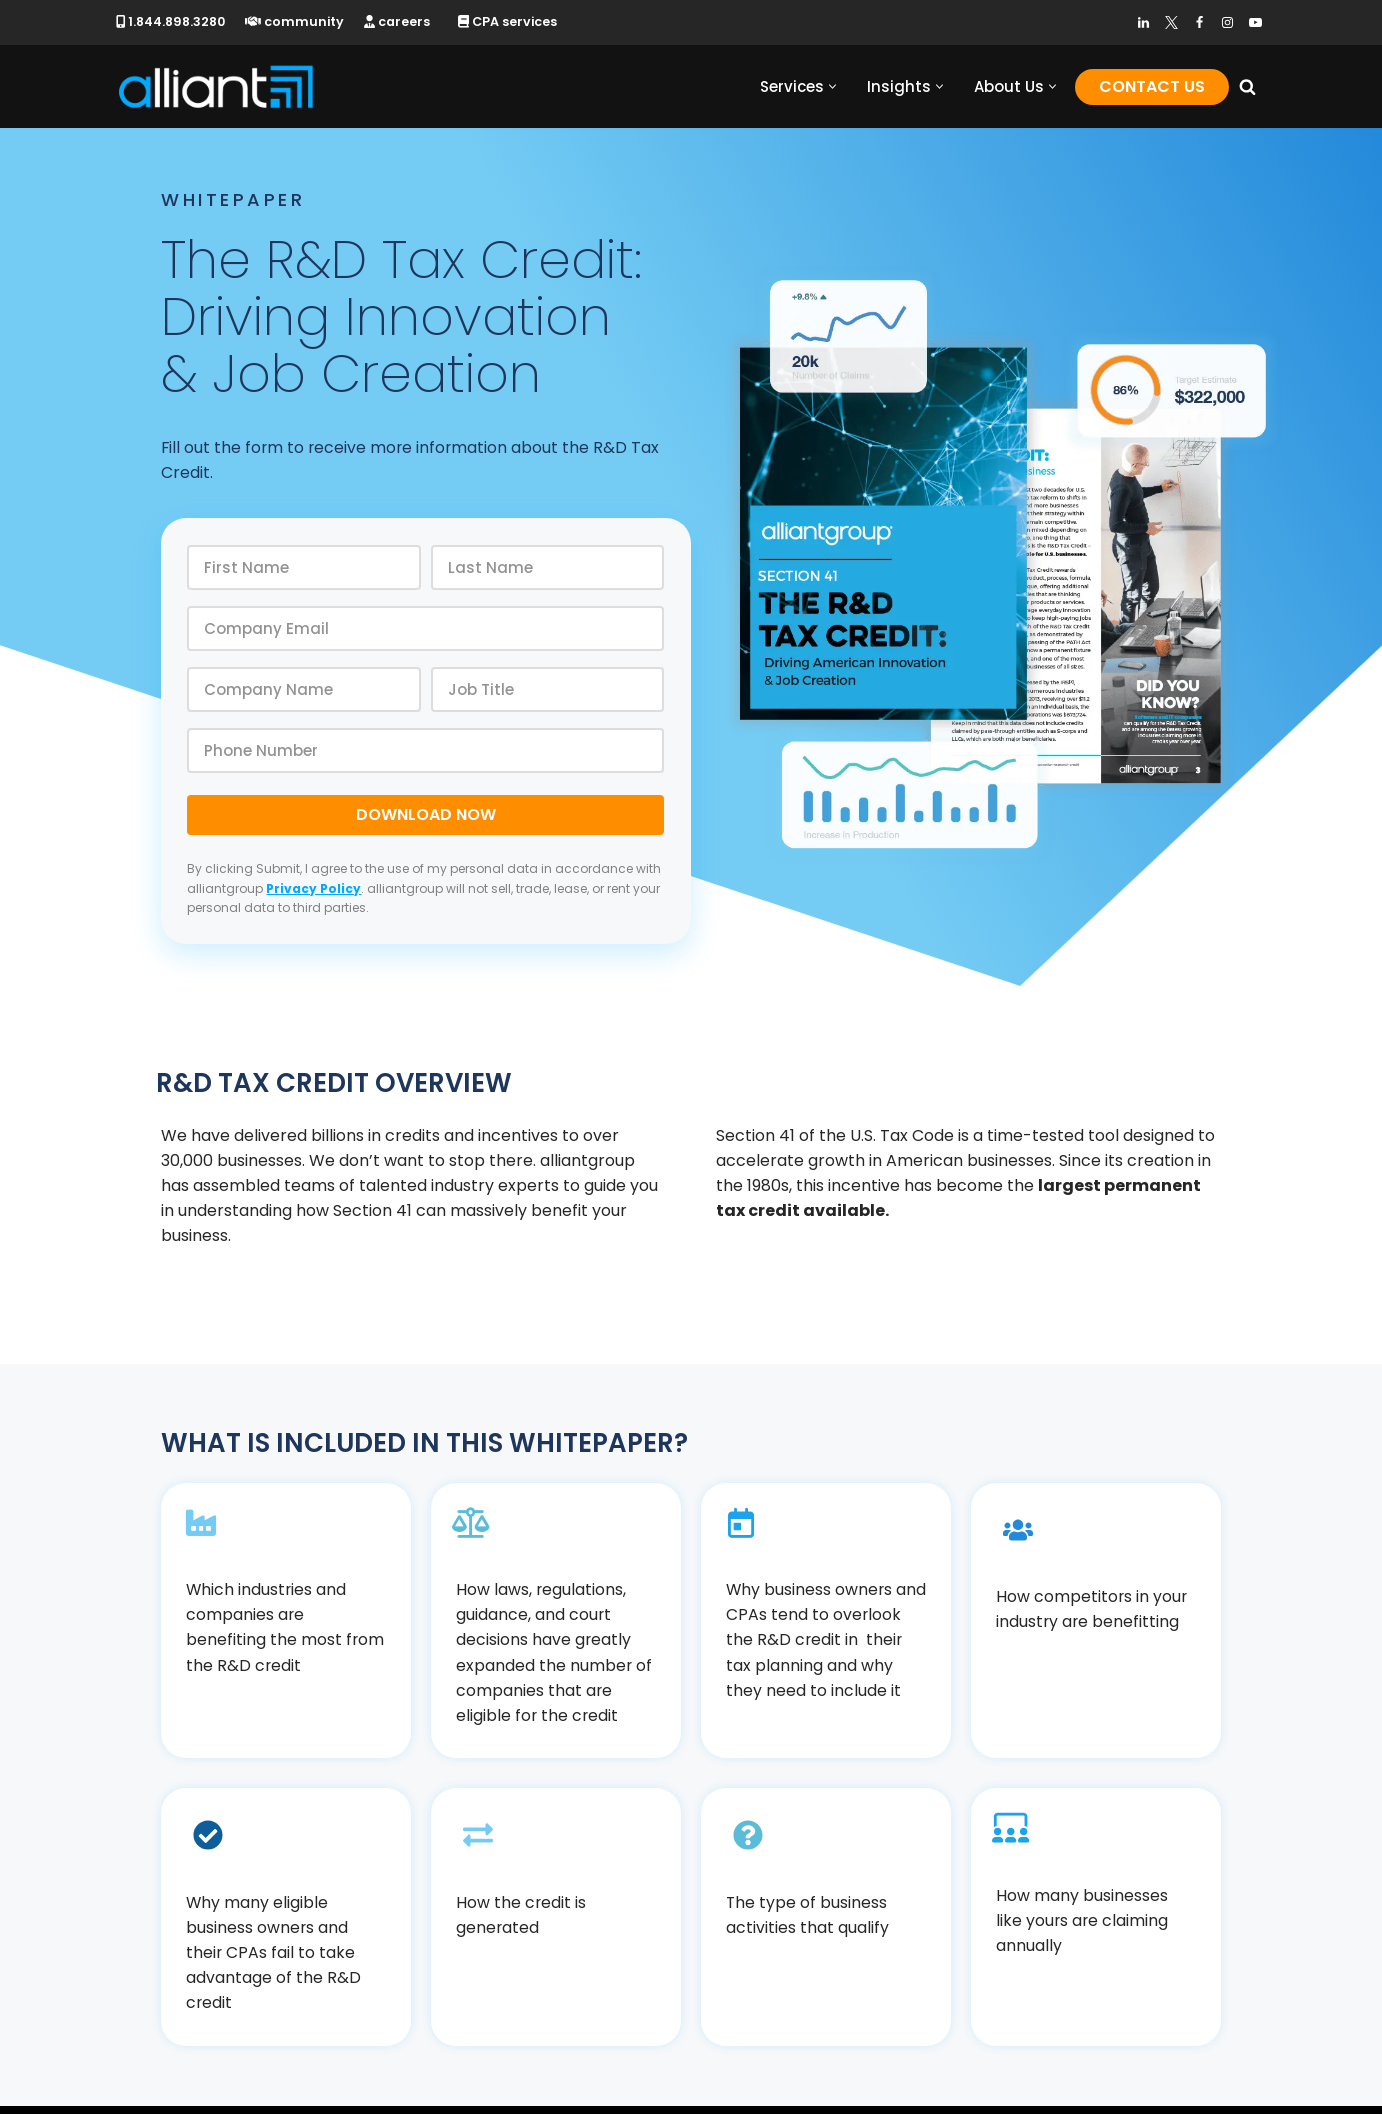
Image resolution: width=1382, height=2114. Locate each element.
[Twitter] (1171, 22)
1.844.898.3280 (171, 21)
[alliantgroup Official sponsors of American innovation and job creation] (216, 86)
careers (400, 21)
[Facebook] (1199, 22)
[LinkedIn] (1143, 22)
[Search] (1247, 86)
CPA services (511, 21)
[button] (832, 86)
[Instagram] (1227, 22)
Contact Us (1152, 86)
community (297, 21)
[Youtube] (1255, 22)
